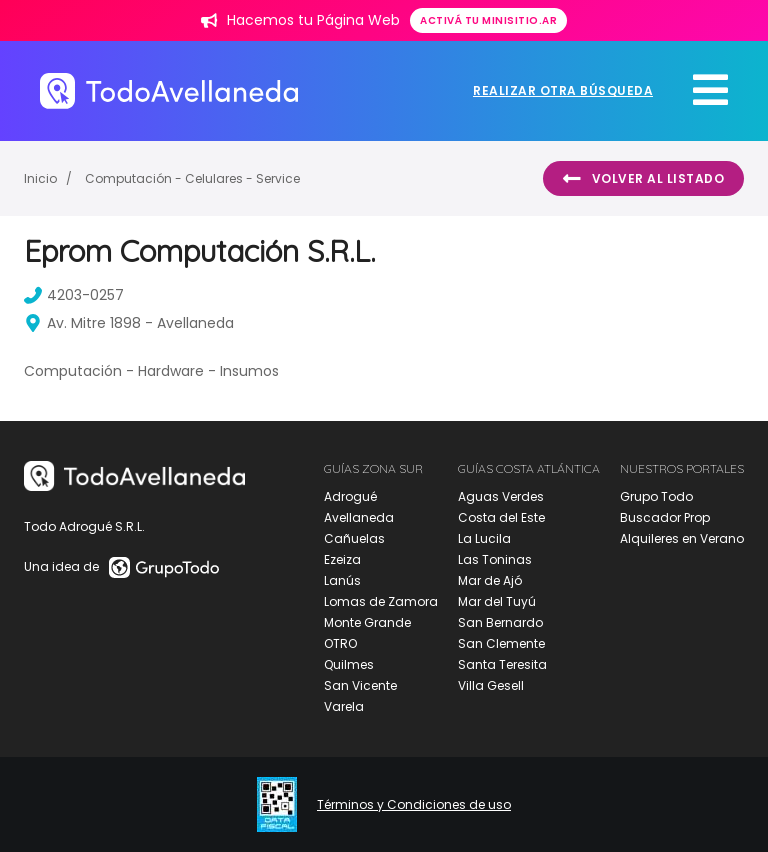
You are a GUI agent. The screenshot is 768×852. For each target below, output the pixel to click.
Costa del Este (501, 517)
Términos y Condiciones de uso (414, 805)
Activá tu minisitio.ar (488, 20)
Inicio (40, 178)
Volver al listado (643, 179)
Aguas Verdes (501, 496)
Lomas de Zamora (381, 601)
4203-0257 (74, 295)
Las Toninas (495, 559)
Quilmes (349, 664)
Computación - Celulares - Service (192, 178)
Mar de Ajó (490, 580)
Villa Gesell (491, 685)
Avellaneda (359, 517)
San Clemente (501, 643)
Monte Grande (367, 622)
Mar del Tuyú (497, 601)
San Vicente (360, 685)
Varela (344, 706)
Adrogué (350, 496)
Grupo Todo (656, 496)
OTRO (340, 643)
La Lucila (484, 538)
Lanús (342, 580)
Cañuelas (354, 538)
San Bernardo (500, 622)
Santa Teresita (502, 664)
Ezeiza (342, 559)
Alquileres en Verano (682, 538)
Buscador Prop (665, 517)
